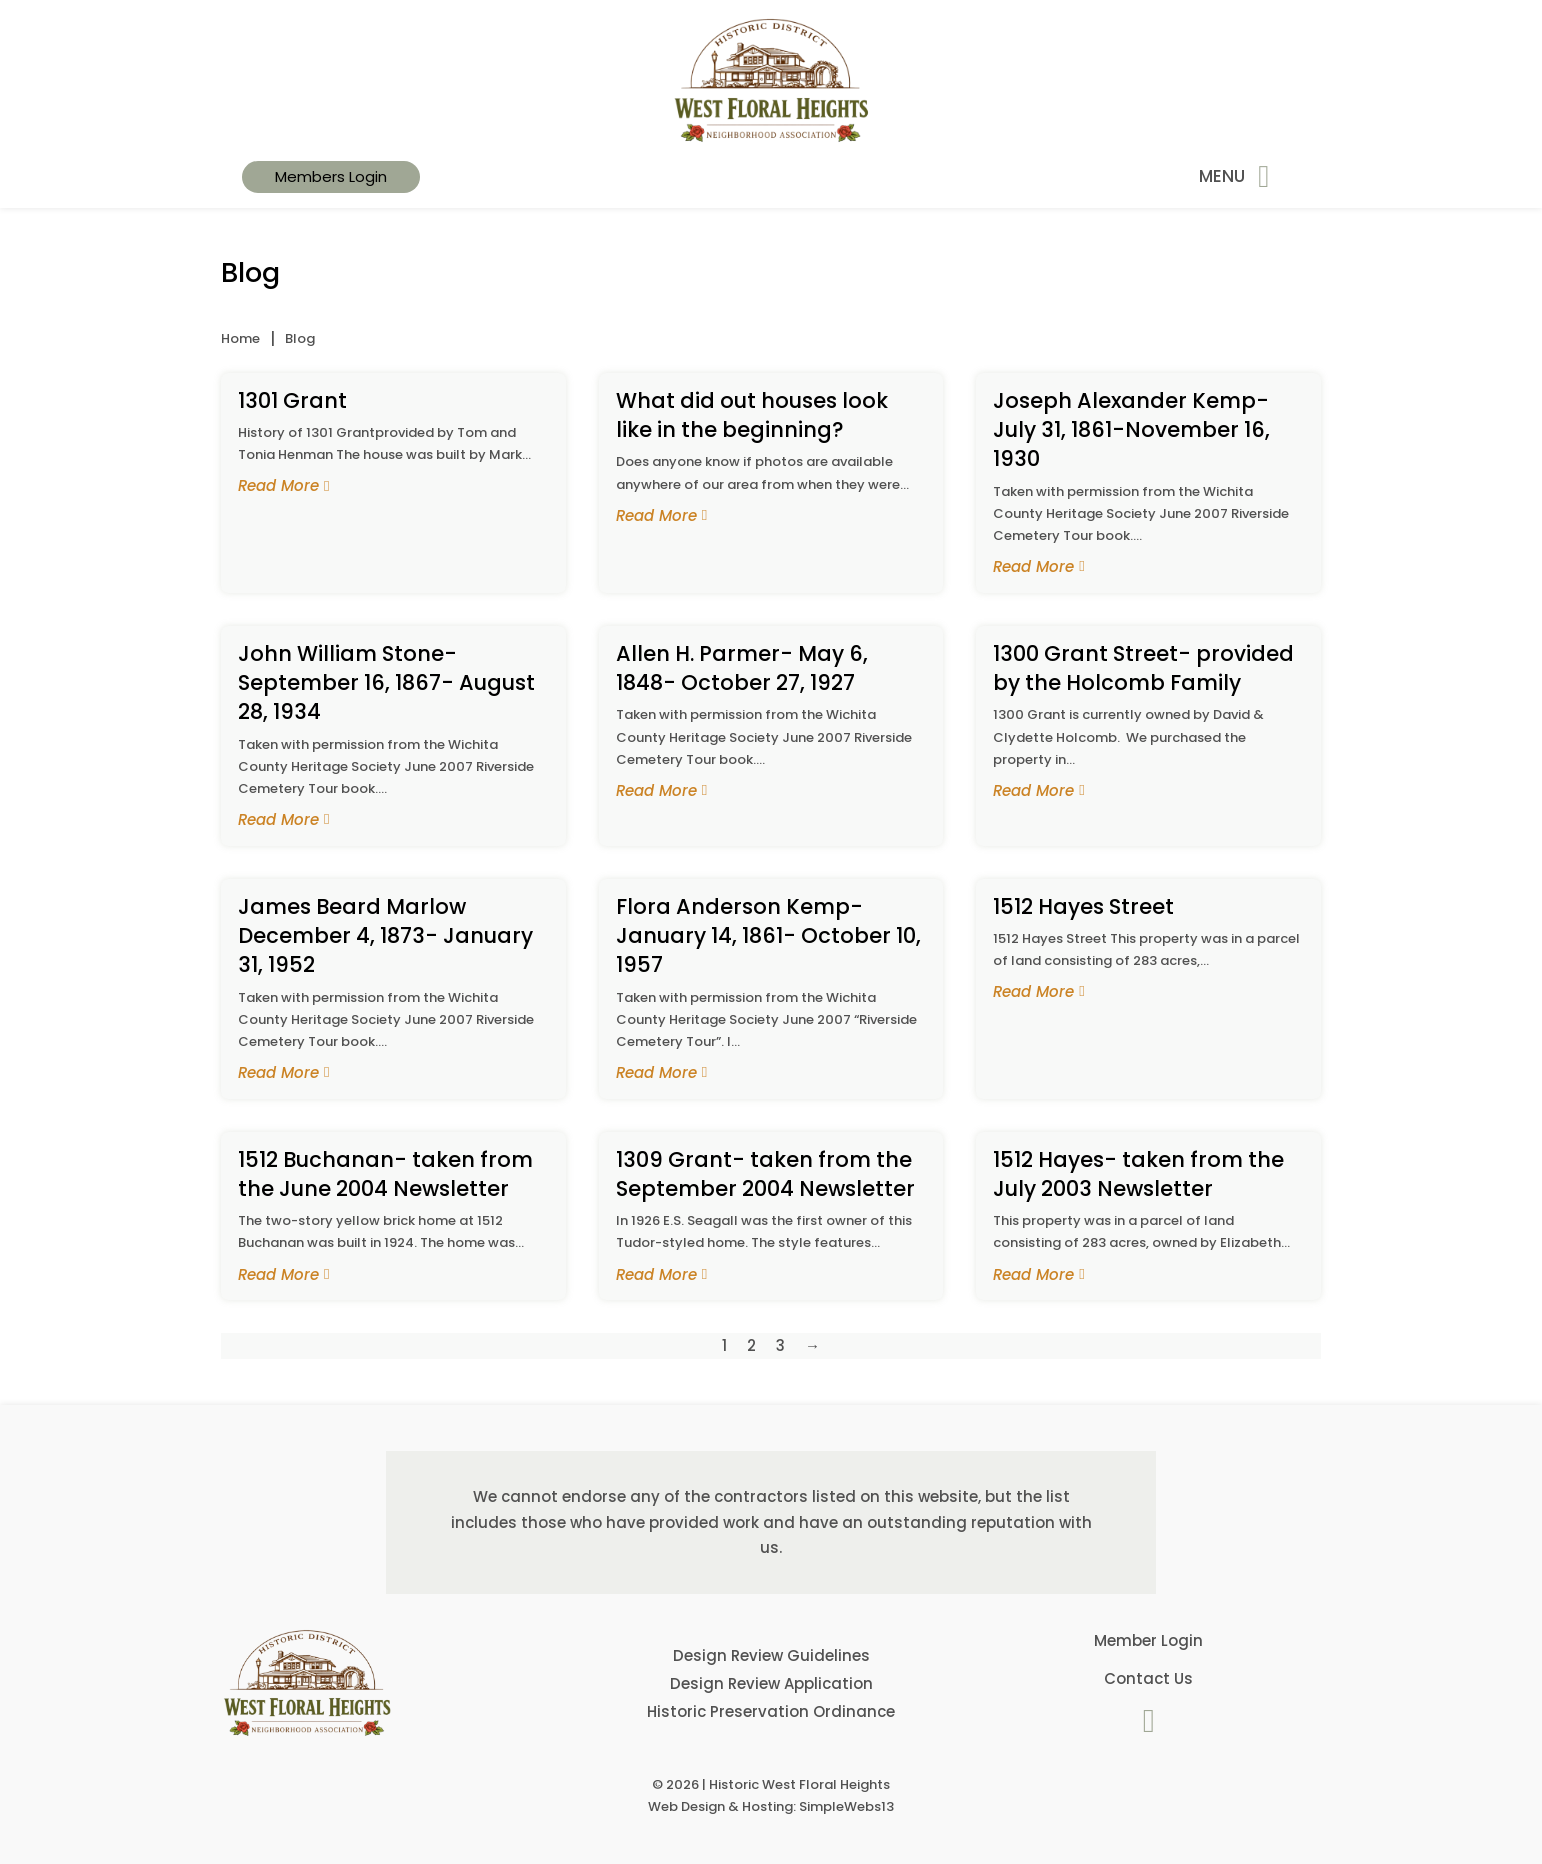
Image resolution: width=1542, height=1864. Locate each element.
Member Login (1148, 1640)
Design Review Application (771, 1683)
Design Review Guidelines (771, 1655)
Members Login (331, 176)
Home (240, 338)
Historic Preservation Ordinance (771, 1711)
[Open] (1263, 176)
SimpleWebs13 (846, 1806)
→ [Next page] (812, 1345)
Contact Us (1148, 1678)
